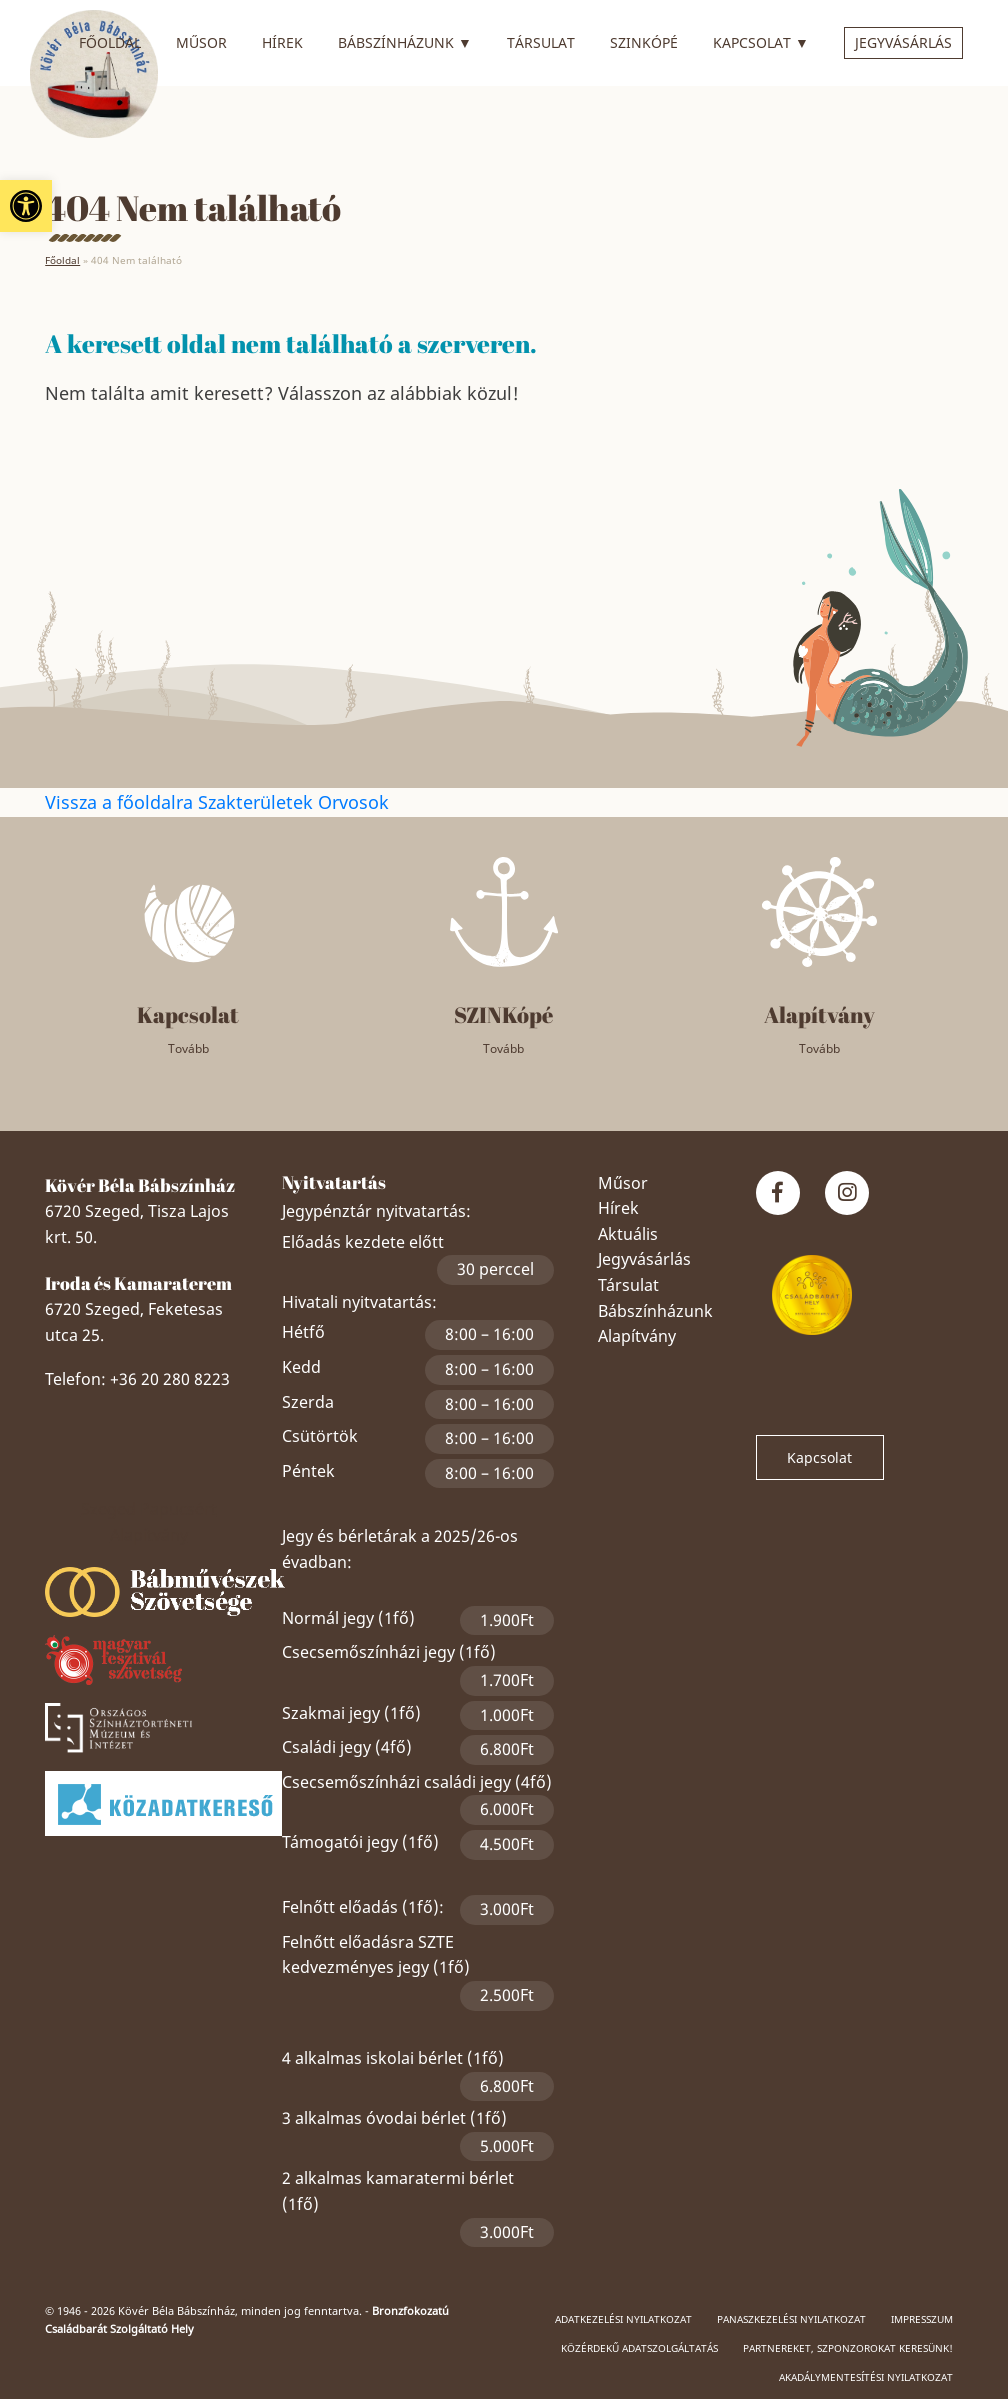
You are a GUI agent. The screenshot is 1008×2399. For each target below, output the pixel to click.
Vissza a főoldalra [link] (121, 802)
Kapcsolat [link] (761, 40)
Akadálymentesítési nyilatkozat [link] (866, 2377)
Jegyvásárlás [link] (903, 42)
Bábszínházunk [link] (405, 40)
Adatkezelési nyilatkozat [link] (623, 2319)
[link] (26, 206)
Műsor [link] (201, 42)
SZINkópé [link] (644, 42)
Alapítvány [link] (637, 1336)
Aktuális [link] (628, 1234)
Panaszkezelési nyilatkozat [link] (791, 2319)
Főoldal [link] (110, 42)
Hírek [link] (282, 42)
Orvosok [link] (353, 802)
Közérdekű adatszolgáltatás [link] (639, 2348)
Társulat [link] (541, 42)
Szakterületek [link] (258, 802)
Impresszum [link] (922, 2319)
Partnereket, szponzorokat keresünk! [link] (848, 2348)
